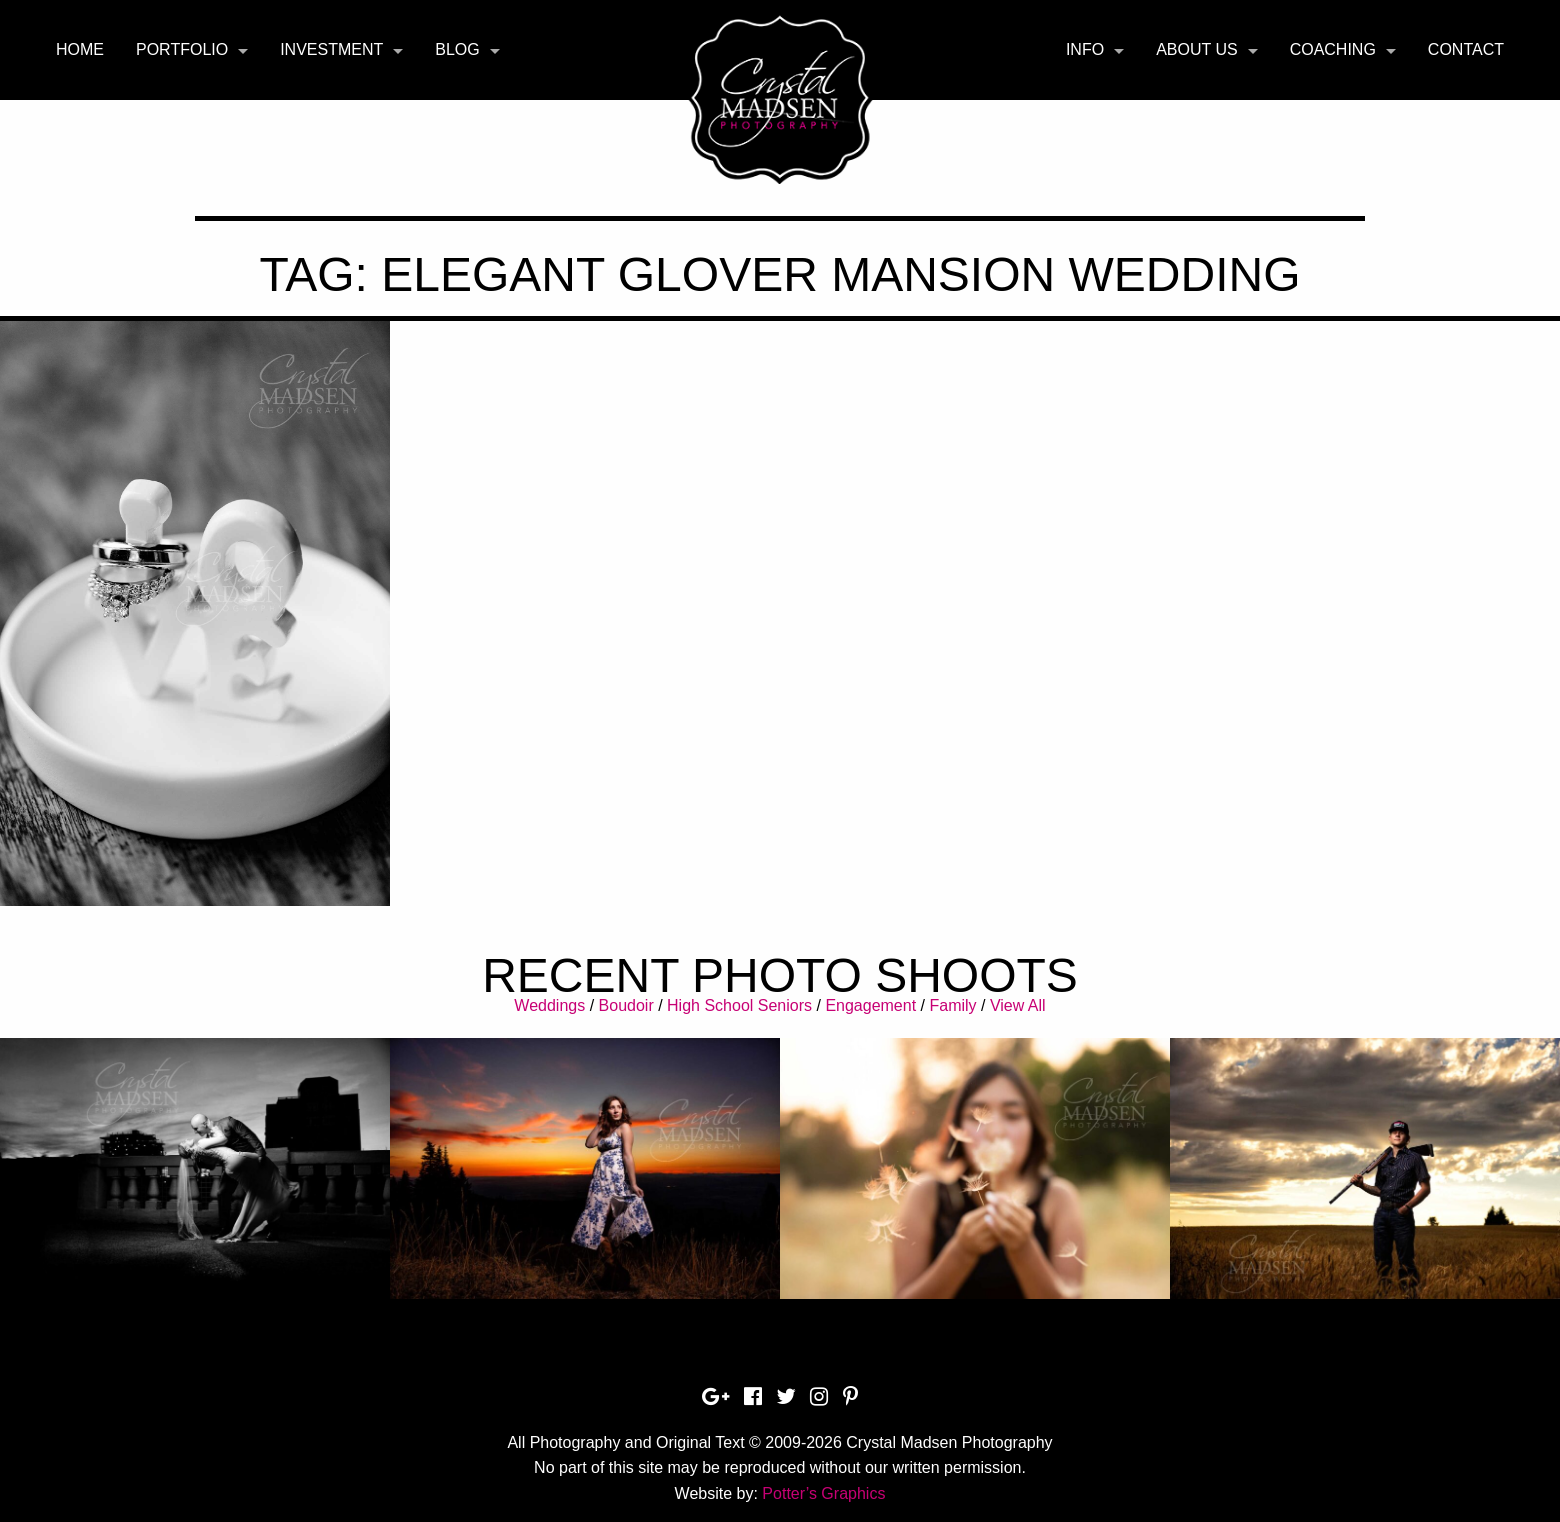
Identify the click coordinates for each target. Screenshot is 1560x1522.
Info (1085, 49)
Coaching (1333, 49)
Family (952, 1005)
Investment (331, 49)
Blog (457, 49)
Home (80, 49)
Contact (1466, 49)
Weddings (549, 1005)
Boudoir (626, 1005)
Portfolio (182, 49)
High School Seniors (739, 1005)
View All (1018, 1005)
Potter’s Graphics (823, 1493)
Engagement (870, 1005)
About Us (1197, 49)
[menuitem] (80, 50)
